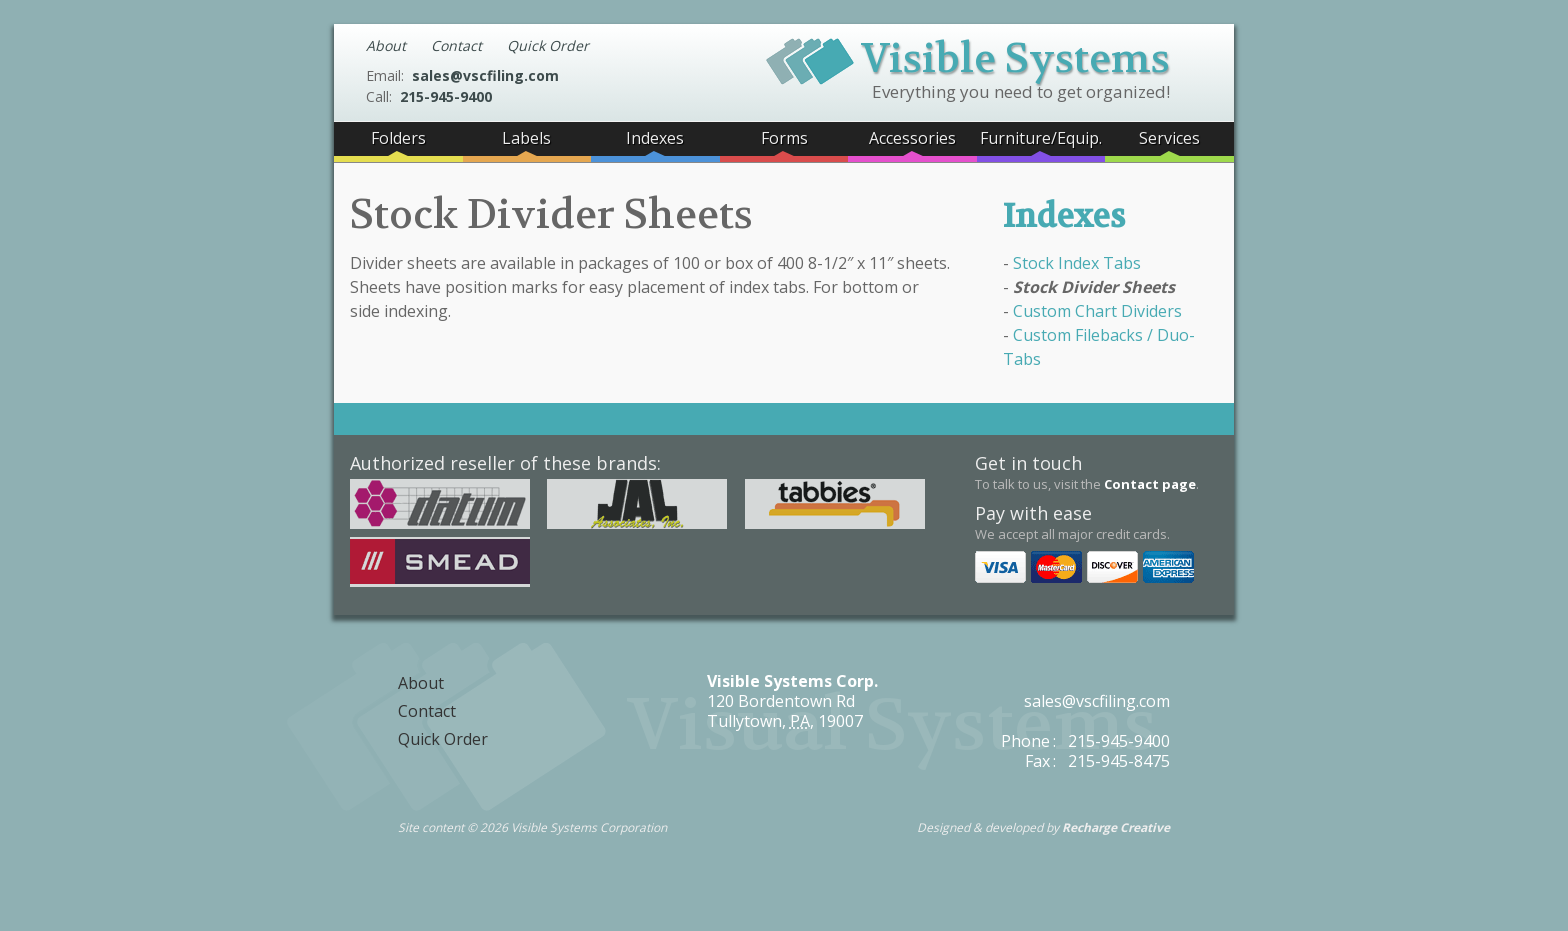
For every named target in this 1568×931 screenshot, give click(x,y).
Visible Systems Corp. (792, 681)
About (386, 45)
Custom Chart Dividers (1097, 311)
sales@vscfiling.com (485, 75)
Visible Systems (968, 56)
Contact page (1150, 484)
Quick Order (548, 45)
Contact (456, 45)
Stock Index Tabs (1077, 263)
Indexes (1064, 216)
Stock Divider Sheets (1094, 287)
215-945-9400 (446, 96)
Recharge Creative (1116, 827)
